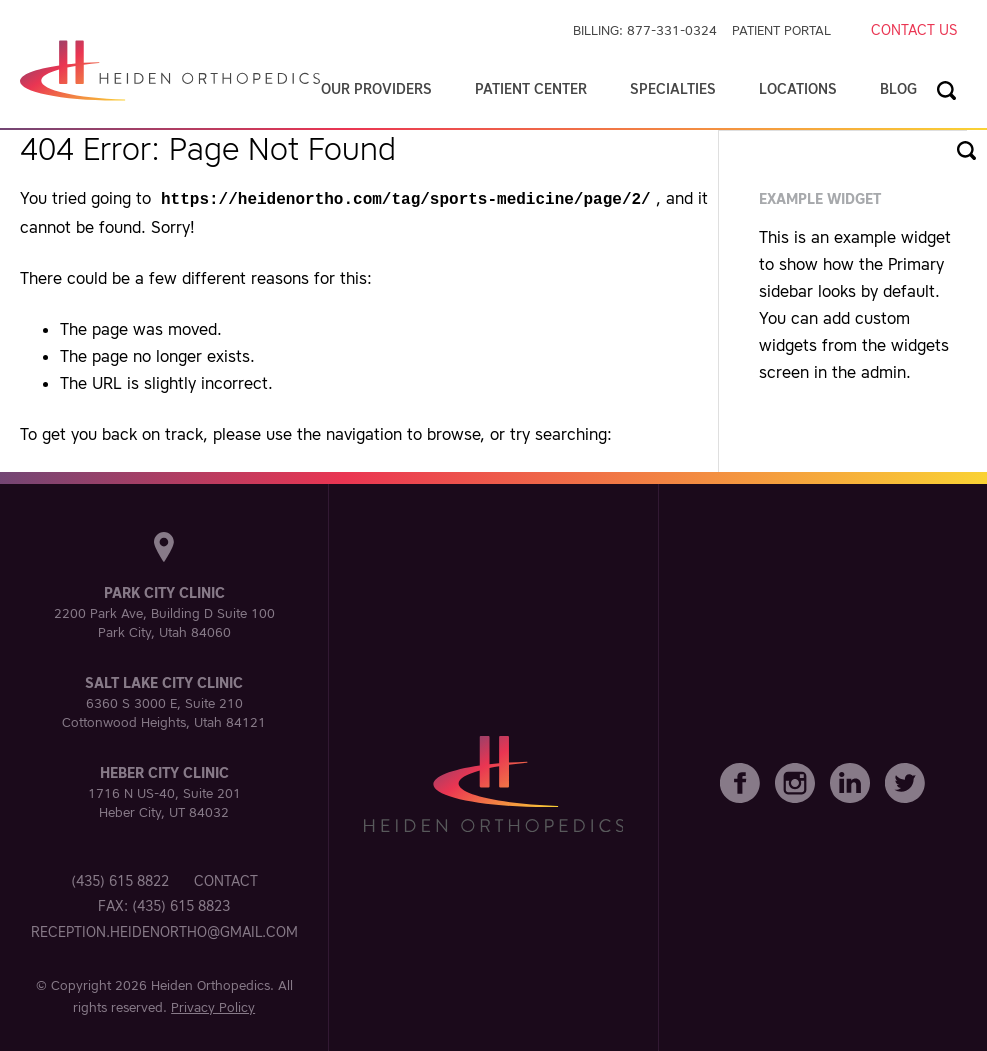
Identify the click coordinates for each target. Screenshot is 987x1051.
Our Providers (376, 89)
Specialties (673, 89)
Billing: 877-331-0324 (645, 30)
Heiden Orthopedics (210, 983)
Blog (898, 89)
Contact (226, 879)
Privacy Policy (213, 1005)
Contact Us (914, 30)
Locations (798, 89)
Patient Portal (781, 30)
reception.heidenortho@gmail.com (164, 930)
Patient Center (531, 89)
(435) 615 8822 (120, 879)
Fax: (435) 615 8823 (164, 904)
